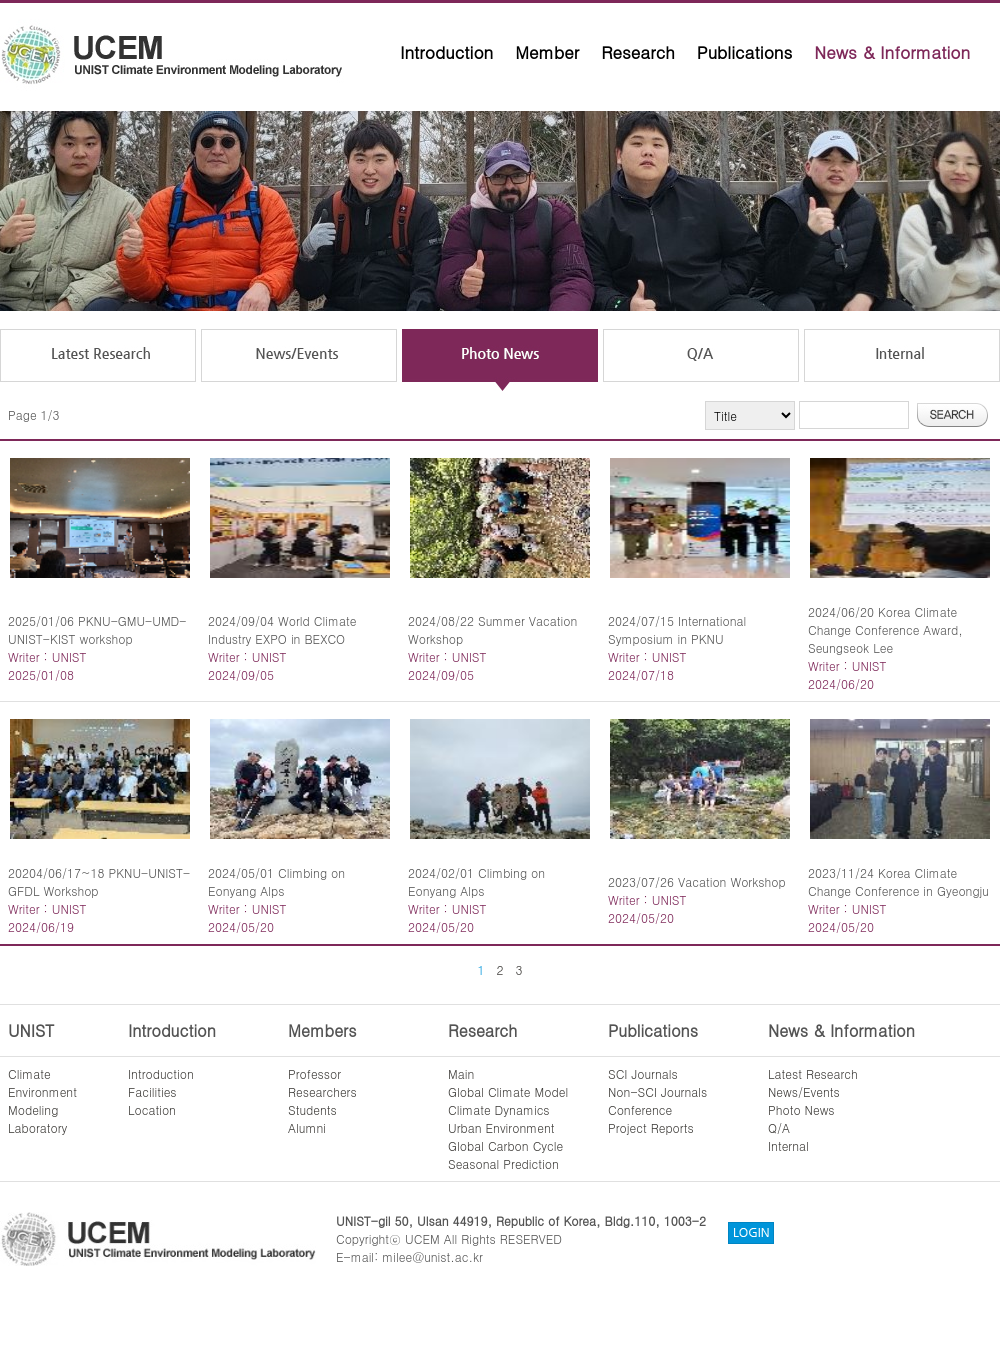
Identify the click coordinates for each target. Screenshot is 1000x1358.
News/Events (804, 1091)
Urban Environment (501, 1127)
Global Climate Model (508, 1091)
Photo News (801, 1109)
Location (152, 1109)
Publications (745, 52)
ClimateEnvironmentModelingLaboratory (42, 1100)
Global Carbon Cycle (505, 1145)
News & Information (892, 52)
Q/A (779, 1127)
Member (547, 52)
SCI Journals (643, 1073)
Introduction (446, 52)
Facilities (152, 1091)
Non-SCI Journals (657, 1091)
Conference (640, 1109)
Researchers (322, 1091)
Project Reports (651, 1127)
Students (312, 1109)
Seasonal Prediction (503, 1163)
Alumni (307, 1127)
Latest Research (813, 1073)
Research (638, 52)
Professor (314, 1073)
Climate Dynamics (499, 1109)
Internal (788, 1145)
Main (461, 1073)
